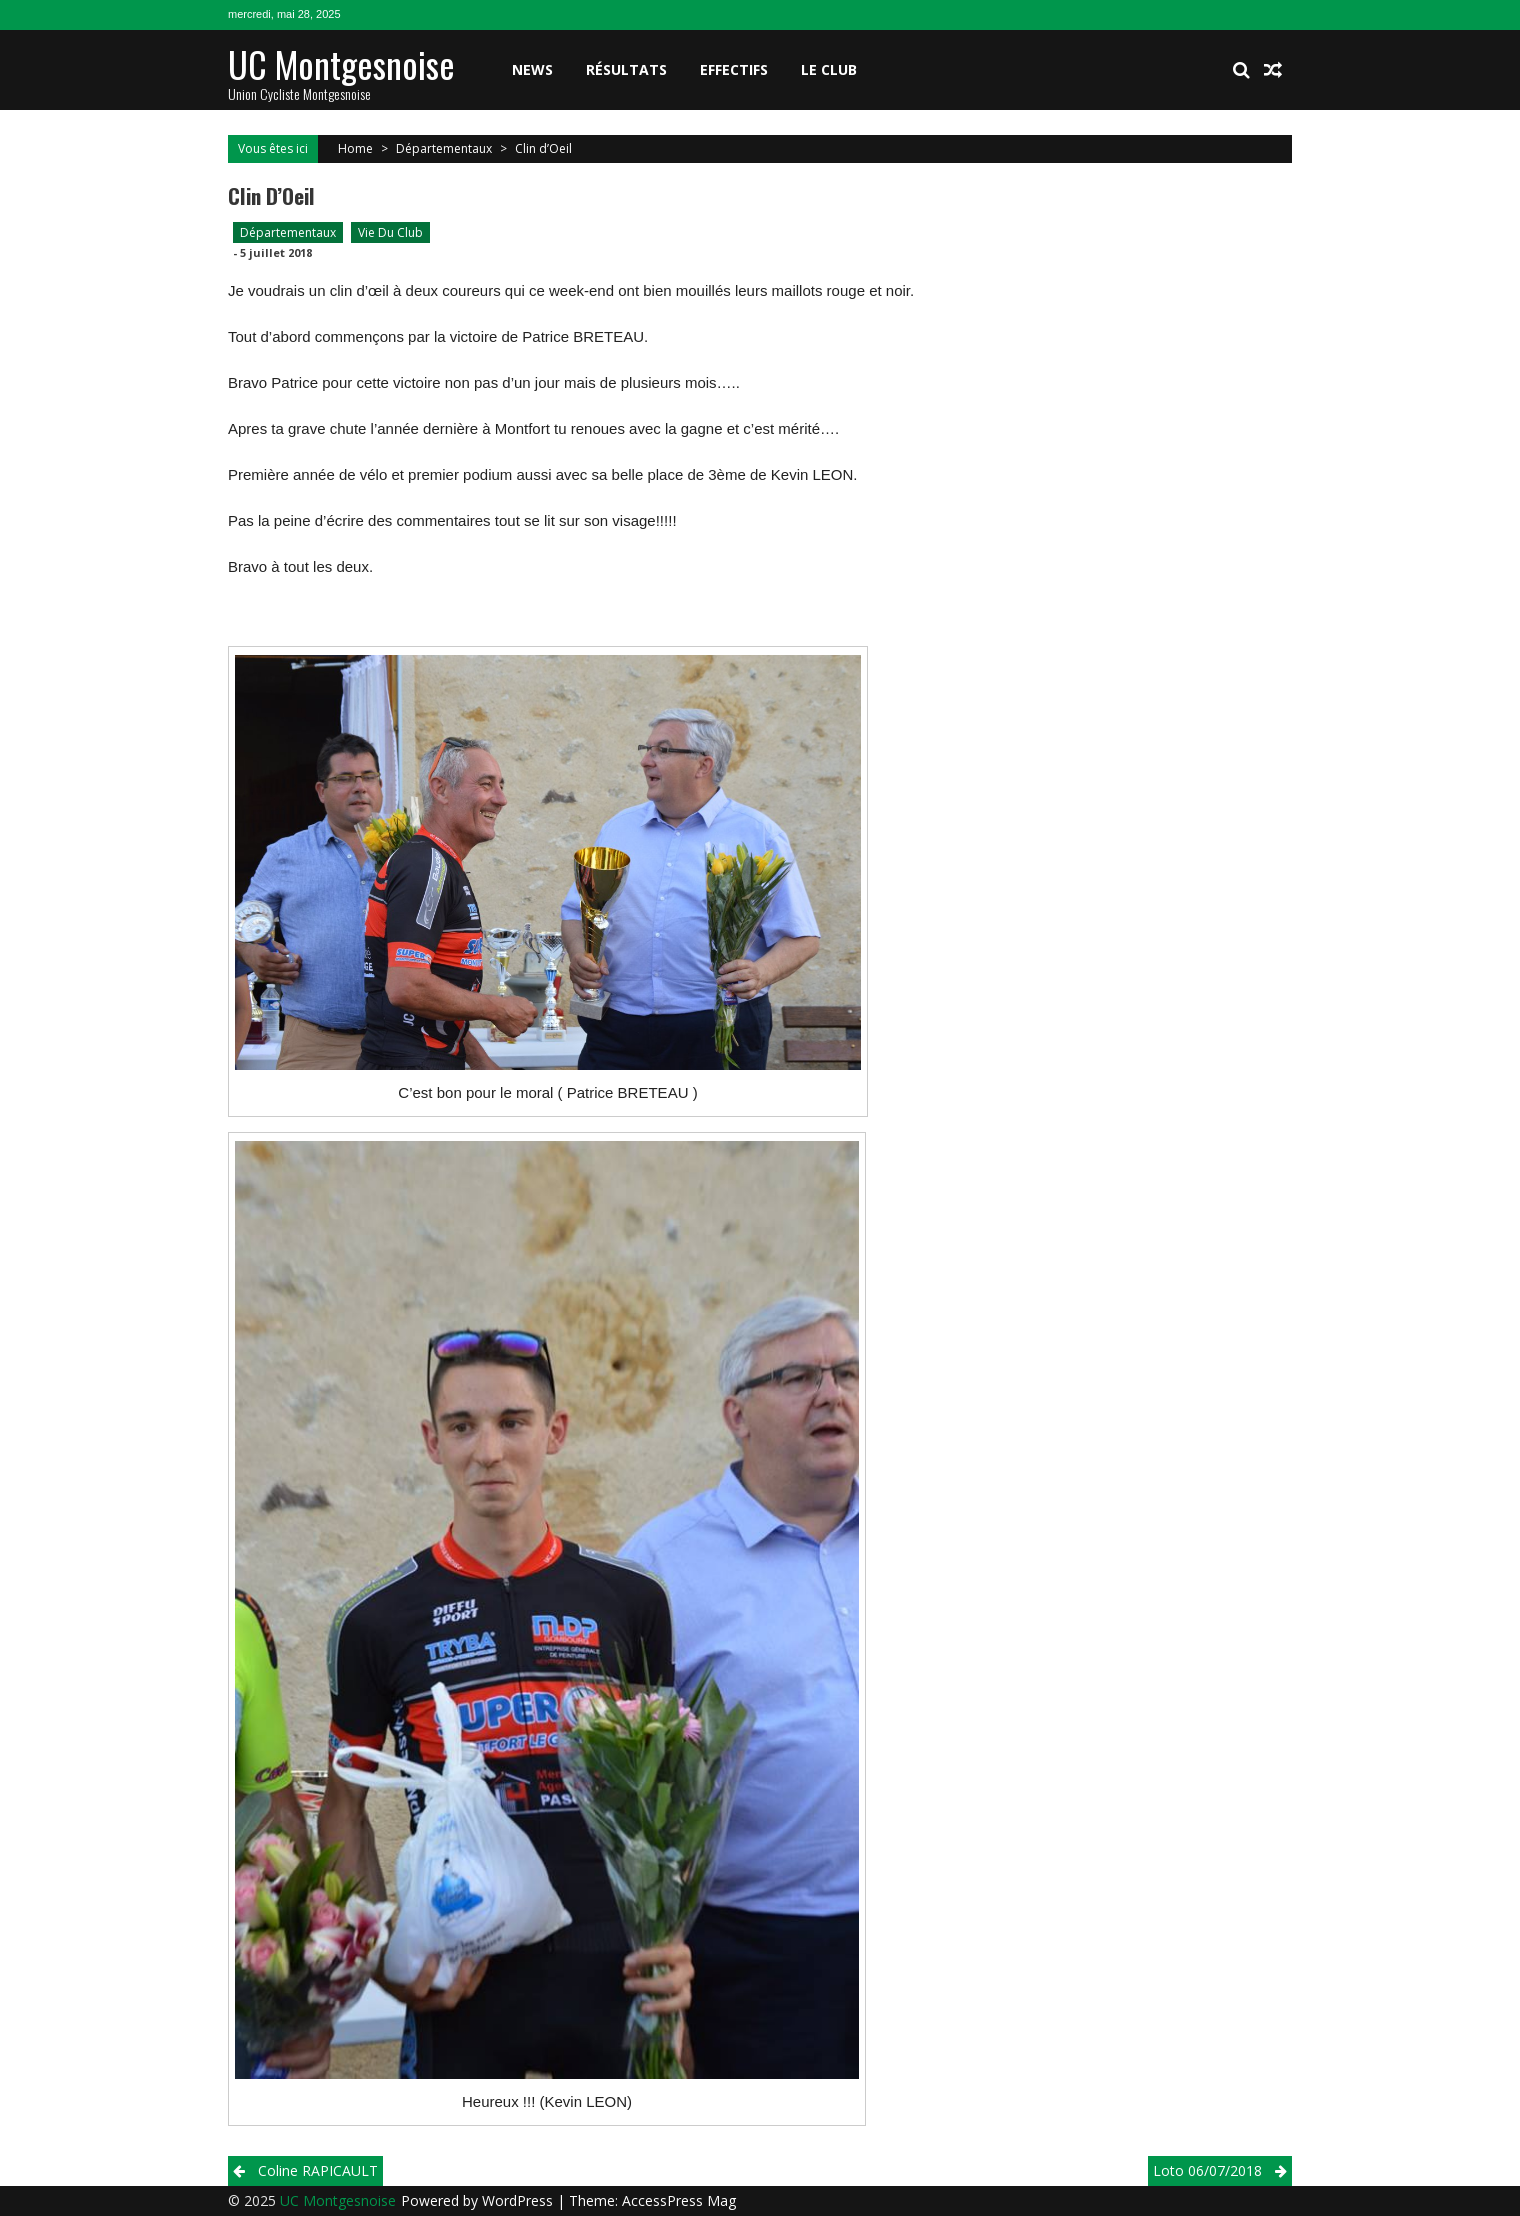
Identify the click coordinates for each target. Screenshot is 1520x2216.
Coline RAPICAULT (318, 2170)
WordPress (519, 2200)
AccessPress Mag (679, 2200)
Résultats (626, 69)
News (532, 69)
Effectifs (734, 69)
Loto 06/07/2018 (1207, 2170)
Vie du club (390, 232)
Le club (829, 69)
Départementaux (444, 148)
